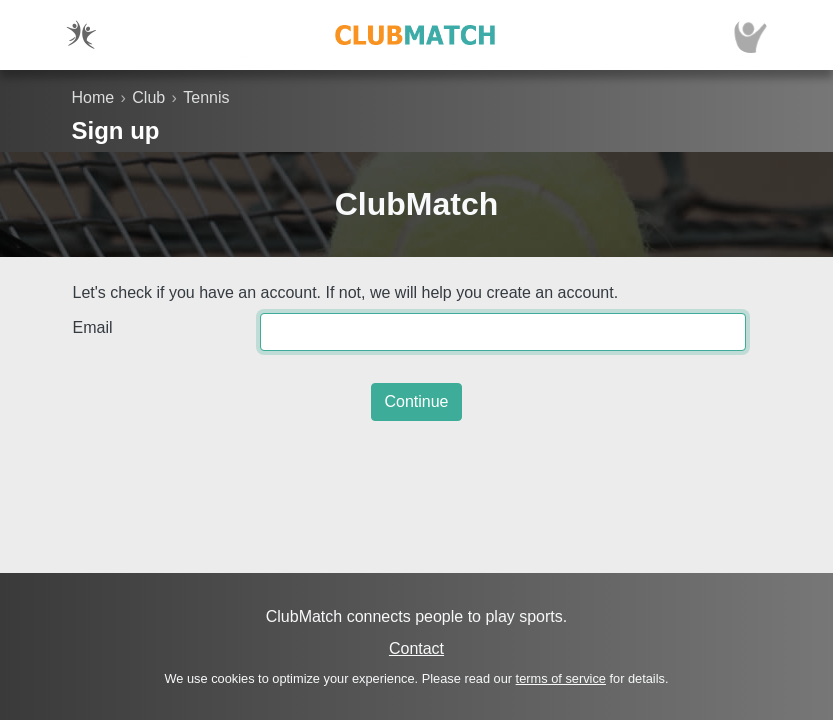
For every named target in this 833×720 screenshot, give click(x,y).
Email (93, 327)
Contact (416, 648)
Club (148, 97)
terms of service (561, 678)
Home (93, 97)
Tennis (206, 97)
